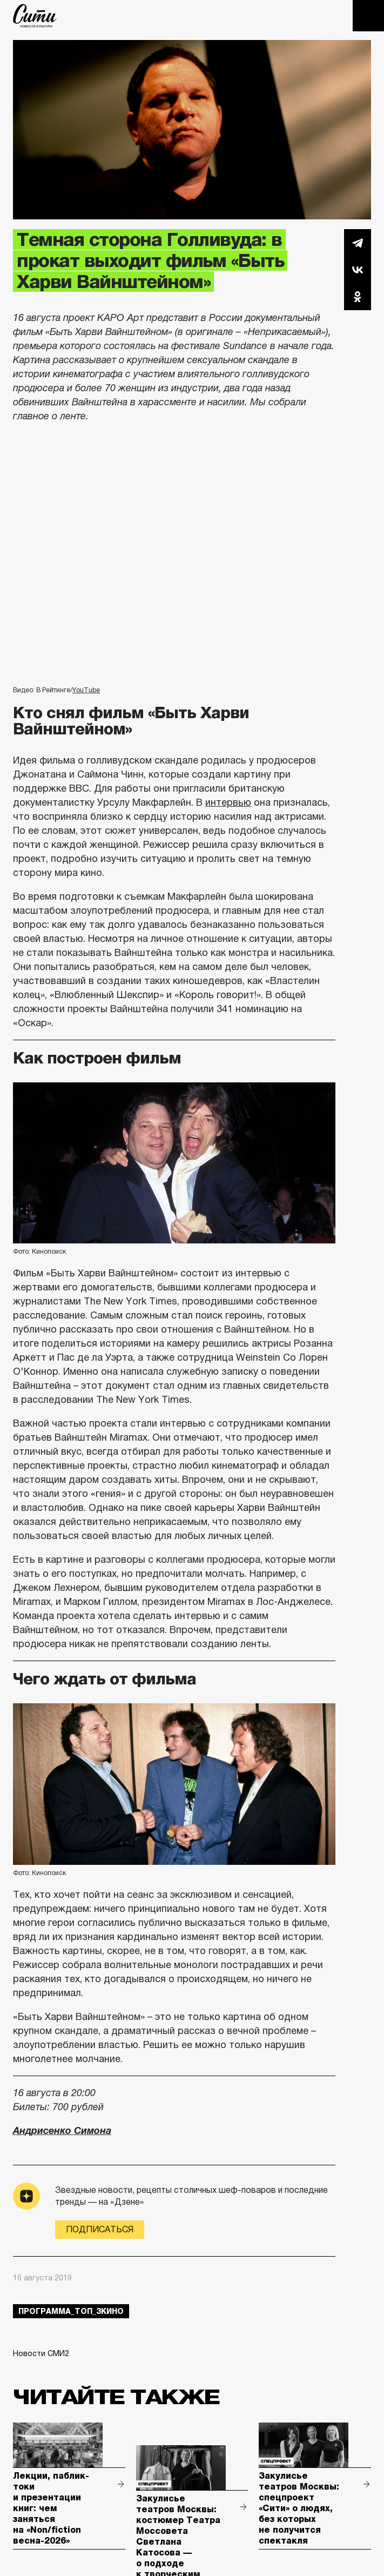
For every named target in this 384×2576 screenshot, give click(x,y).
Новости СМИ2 (41, 2353)
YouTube (86, 690)
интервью (228, 802)
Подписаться (99, 2229)
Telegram (357, 242)
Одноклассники (357, 296)
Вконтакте (357, 269)
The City (35, 16)
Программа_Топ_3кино (71, 2311)
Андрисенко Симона (62, 2130)
